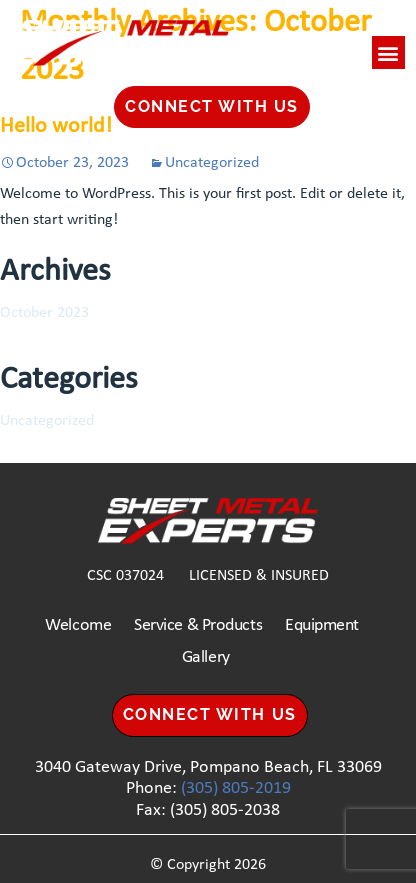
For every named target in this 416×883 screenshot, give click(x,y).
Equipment (322, 625)
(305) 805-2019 (236, 788)
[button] (388, 52)
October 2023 (44, 313)
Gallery (206, 657)
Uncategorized (212, 163)
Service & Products (198, 625)
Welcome (78, 625)
